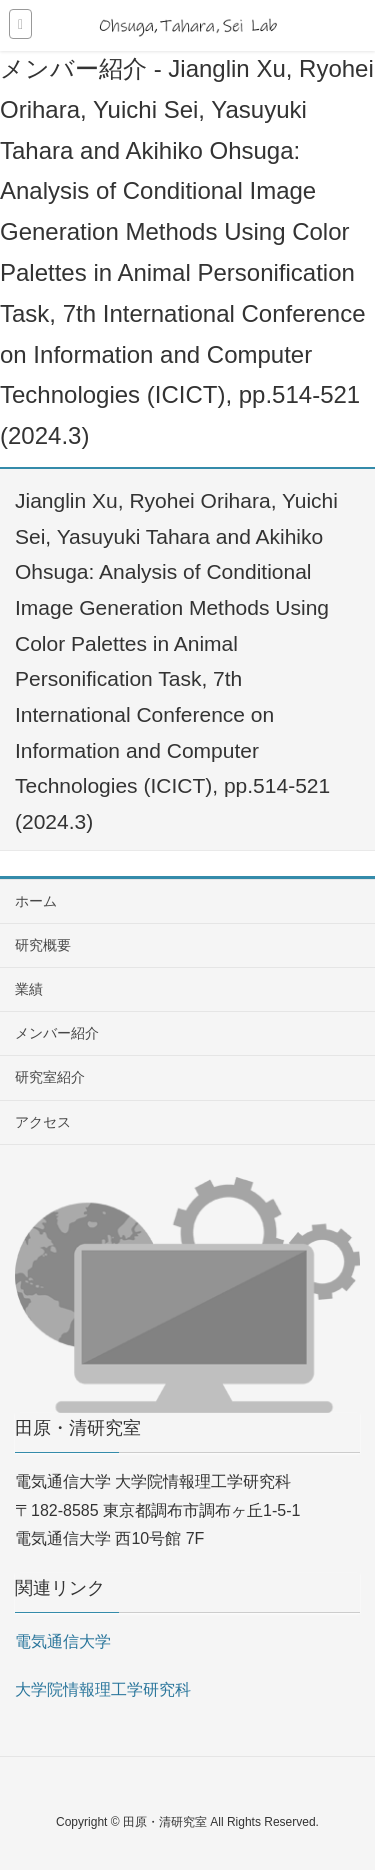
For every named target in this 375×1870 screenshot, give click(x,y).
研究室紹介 (50, 1077)
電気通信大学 (63, 1641)
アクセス (43, 1122)
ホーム (36, 901)
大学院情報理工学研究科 (103, 1689)
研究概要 (43, 945)
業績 (29, 989)
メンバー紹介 (57, 1033)
